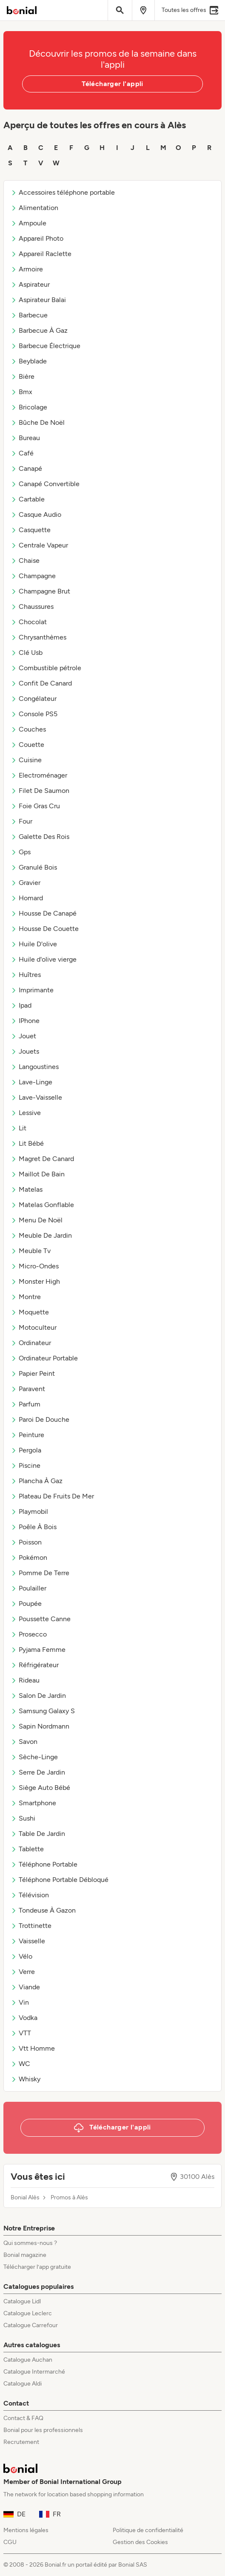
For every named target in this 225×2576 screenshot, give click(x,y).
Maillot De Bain (38, 1174)
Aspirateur (30, 284)
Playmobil (29, 1511)
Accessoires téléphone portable (63, 192)
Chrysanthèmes (38, 637)
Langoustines (35, 1067)
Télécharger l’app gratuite (37, 2267)
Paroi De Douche (40, 1419)
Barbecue (29, 315)
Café (22, 453)
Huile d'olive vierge (44, 959)
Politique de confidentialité (148, 2530)
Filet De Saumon (40, 791)
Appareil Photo (37, 238)
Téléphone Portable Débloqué (59, 1880)
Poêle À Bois (34, 1527)
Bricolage (29, 407)
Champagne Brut (40, 591)
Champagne (33, 576)
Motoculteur (34, 1327)
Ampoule (28, 223)
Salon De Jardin (38, 1695)
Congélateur (34, 698)
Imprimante (32, 990)
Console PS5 (34, 714)
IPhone (25, 1021)
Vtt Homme (33, 2048)
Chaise (25, 560)
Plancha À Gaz (37, 1481)
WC (20, 2064)
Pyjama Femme (38, 1649)
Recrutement (21, 2442)
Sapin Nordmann (40, 1726)
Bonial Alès (25, 2198)
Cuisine (26, 760)
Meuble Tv (31, 1251)
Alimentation (34, 208)
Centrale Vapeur (39, 545)
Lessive (26, 1113)
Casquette (31, 530)
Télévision (30, 1895)
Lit (18, 1128)
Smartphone (33, 1803)
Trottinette (31, 1926)
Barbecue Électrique (45, 346)
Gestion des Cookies (140, 2542)
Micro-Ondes (35, 1266)
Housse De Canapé (44, 913)
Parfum (25, 1404)
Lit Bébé (27, 1143)
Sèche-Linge (34, 1757)
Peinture (27, 1435)
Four (21, 821)
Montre (26, 1297)
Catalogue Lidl (22, 2301)
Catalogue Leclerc (27, 2313)
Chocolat (29, 622)
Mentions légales (25, 2530)
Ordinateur (31, 1343)
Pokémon (29, 1557)
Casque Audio (36, 514)
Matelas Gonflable (42, 1205)
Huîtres (26, 975)
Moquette (30, 1312)
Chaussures (32, 606)
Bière (22, 376)
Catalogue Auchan (27, 2359)
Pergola (26, 1450)
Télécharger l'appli (112, 84)
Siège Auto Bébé (40, 1788)
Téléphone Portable (44, 1864)
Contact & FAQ (23, 2418)
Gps (21, 852)
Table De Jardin (38, 1834)
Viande (25, 1987)
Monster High (35, 1281)
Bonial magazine (24, 2255)
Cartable (28, 499)
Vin (20, 2002)
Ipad (21, 1005)
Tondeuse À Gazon (43, 1910)
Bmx (21, 392)
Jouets (25, 1051)
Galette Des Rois (40, 837)
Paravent (28, 1389)
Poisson (26, 1542)
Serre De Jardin (38, 1772)
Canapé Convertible (45, 484)
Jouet (23, 1036)
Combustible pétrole (46, 668)
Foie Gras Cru (35, 806)
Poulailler (28, 1588)
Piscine (25, 1465)
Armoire (27, 269)
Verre (23, 1972)
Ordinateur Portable (44, 1358)
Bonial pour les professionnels (43, 2430)
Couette (27, 745)
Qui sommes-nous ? (30, 2243)
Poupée (26, 1603)
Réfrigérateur (35, 1665)
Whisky (25, 2079)
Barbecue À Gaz (39, 330)
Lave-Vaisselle (36, 1097)
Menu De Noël (37, 1220)
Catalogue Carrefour (30, 2325)
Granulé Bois (34, 867)
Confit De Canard (41, 683)
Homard (27, 898)
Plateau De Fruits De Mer (52, 1496)
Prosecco (29, 1634)
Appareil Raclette (41, 254)
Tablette (27, 1849)
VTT (21, 2033)
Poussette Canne (41, 1619)
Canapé (26, 468)
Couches (28, 729)
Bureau (25, 438)
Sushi (23, 1818)
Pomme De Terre (40, 1573)
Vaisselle (28, 1941)
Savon (24, 1742)
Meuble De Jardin (41, 1235)
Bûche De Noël (38, 422)
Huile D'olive (34, 944)
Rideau (25, 1680)
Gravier (25, 883)
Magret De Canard (42, 1159)
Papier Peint (33, 1373)
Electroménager (39, 775)
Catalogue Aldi (22, 2383)
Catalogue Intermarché (34, 2371)
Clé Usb (27, 652)
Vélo (21, 1956)
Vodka (24, 2018)
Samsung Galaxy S (43, 1711)
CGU (10, 2542)
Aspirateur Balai (38, 300)
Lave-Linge (31, 1082)
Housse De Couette (45, 929)
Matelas (27, 1189)
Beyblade (29, 361)
